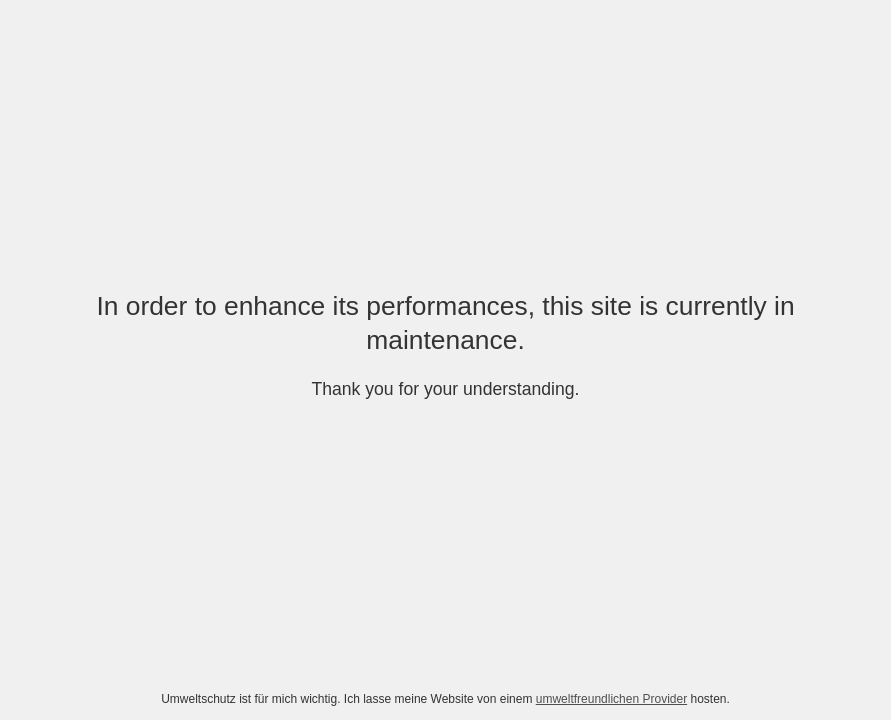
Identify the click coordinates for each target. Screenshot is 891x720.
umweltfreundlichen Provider (611, 699)
